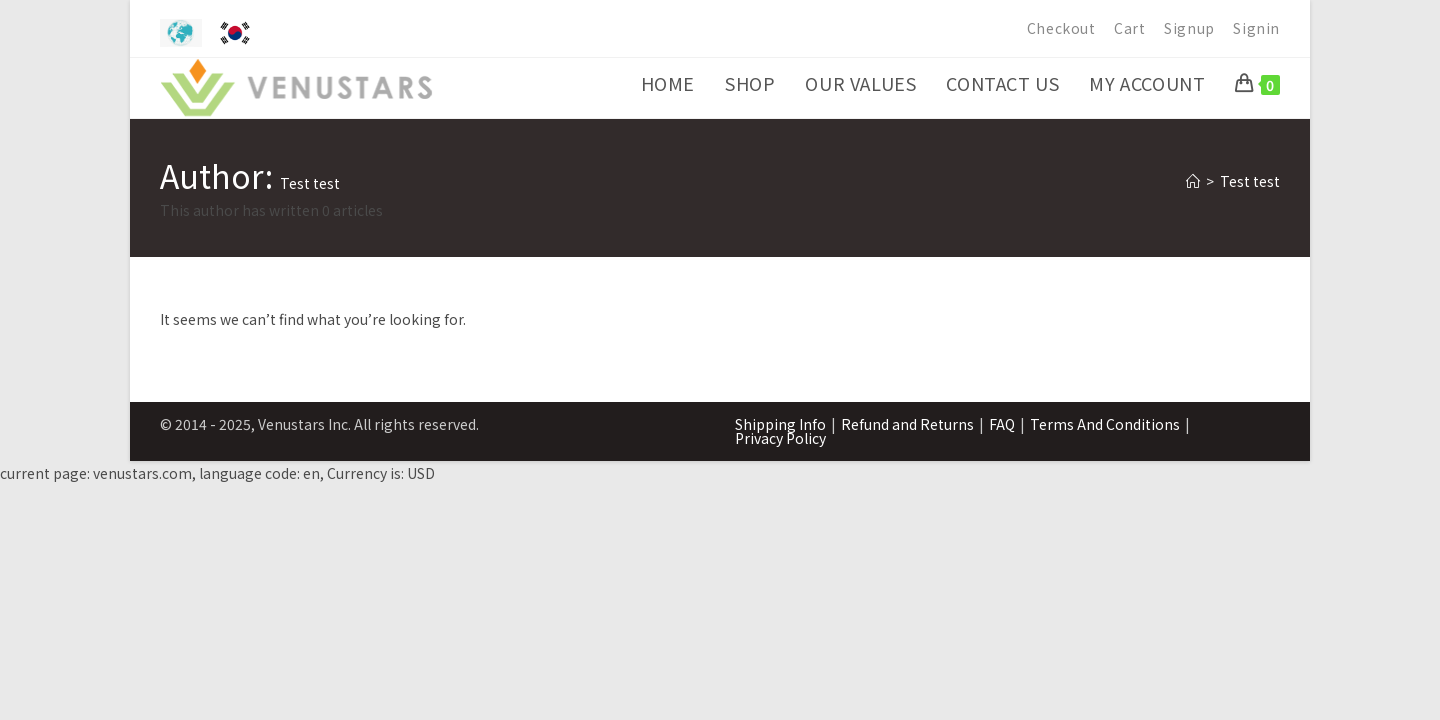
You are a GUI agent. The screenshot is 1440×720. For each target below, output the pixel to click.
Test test (1250, 181)
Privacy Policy (780, 438)
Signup (1189, 28)
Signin (1256, 28)
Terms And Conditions (1105, 424)
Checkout (1061, 28)
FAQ (1002, 424)
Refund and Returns (907, 424)
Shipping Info (780, 424)
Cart (1129, 28)
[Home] (1193, 181)
